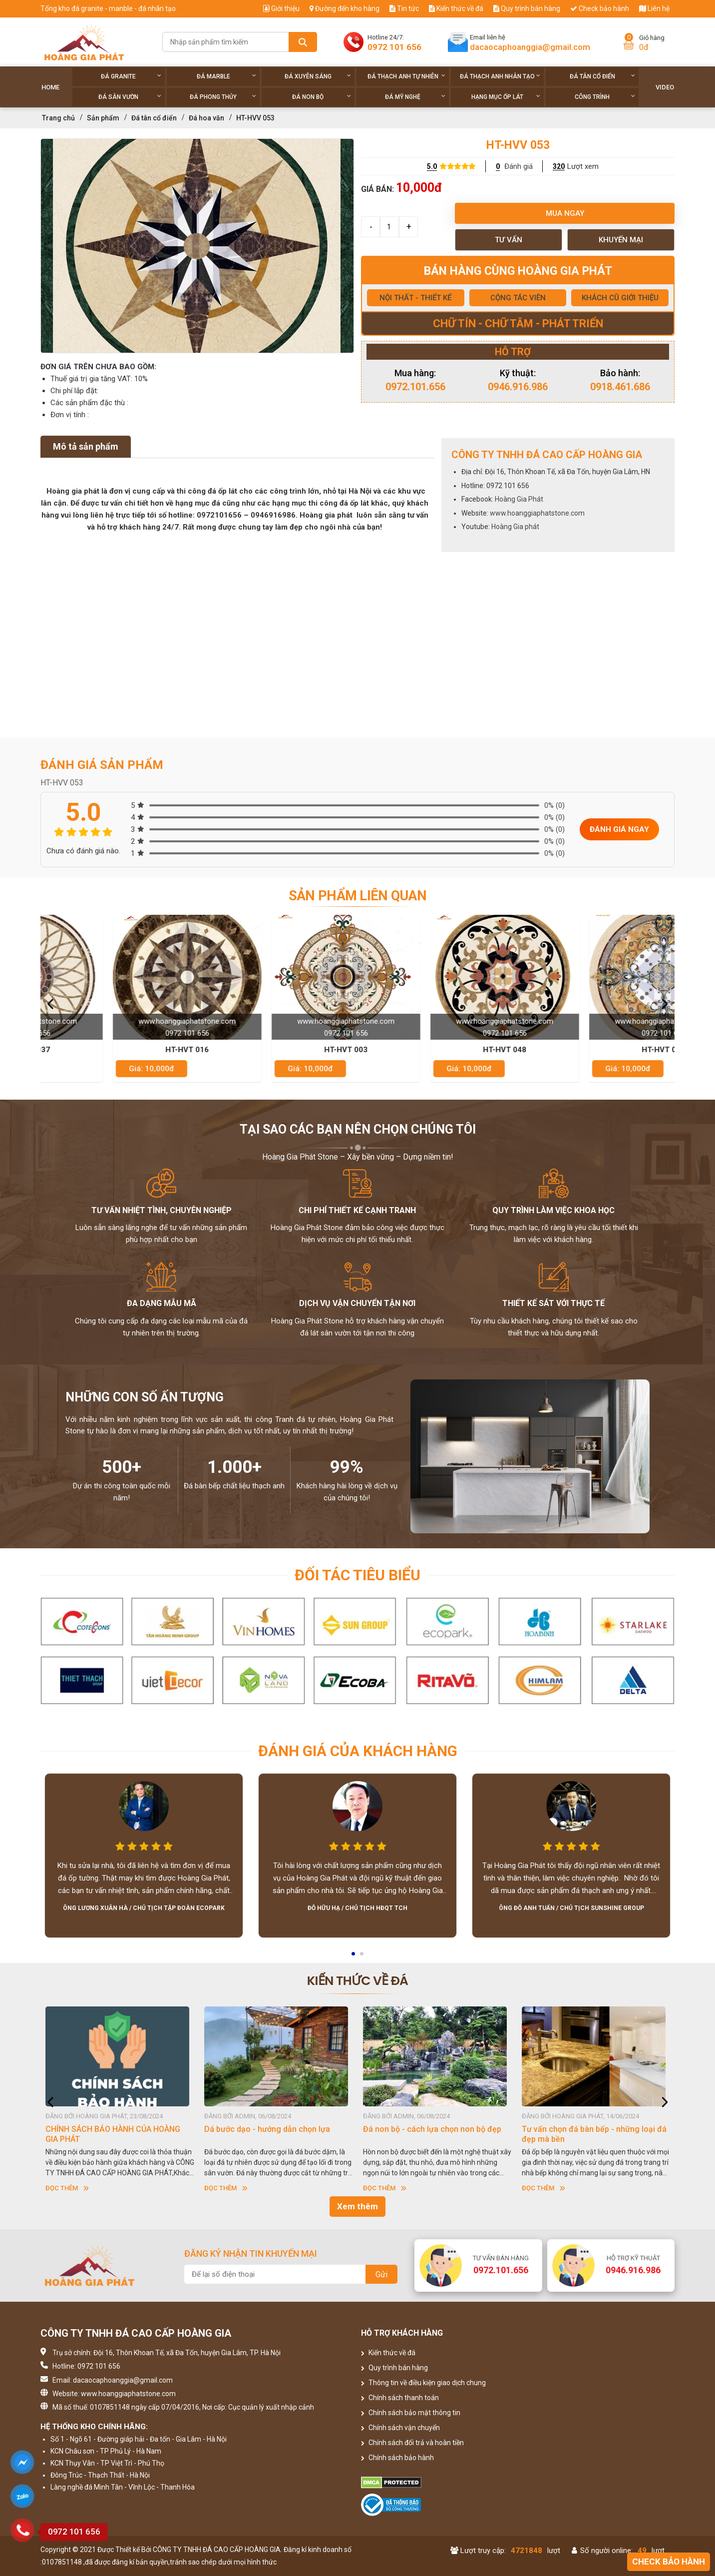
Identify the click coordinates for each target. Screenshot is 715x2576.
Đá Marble (226, 76)
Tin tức (404, 8)
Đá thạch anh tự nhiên (406, 76)
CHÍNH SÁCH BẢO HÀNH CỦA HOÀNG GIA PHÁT (271, 2134)
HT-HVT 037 (120, 1049)
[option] (197, 245)
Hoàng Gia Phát (519, 499)
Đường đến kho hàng (344, 8)
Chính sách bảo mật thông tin (410, 2413)
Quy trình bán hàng (526, 8)
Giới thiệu (281, 8)
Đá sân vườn (129, 96)
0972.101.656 (415, 387)
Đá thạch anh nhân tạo (500, 76)
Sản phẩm (103, 118)
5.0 (432, 166)
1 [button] (354, 1957)
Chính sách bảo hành (397, 2458)
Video (665, 87)
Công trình (605, 96)
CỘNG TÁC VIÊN (518, 297)
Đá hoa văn (206, 118)
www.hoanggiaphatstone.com (537, 513)
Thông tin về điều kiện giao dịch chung (423, 2383)
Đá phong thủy (223, 96)
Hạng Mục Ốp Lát (505, 96)
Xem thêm (357, 2206)
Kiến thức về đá (456, 8)
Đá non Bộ (321, 96)
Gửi (381, 2274)
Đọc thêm (67, 2188)
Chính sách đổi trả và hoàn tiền (412, 2443)
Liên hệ (654, 8)
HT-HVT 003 (437, 1049)
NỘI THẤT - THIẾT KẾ (415, 297)
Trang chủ (58, 118)
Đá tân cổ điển (602, 76)
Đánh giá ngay (619, 829)
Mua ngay (565, 213)
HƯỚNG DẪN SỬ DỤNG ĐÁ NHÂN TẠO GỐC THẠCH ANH (113, 2134)
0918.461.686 (620, 387)
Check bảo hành (599, 8)
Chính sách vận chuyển (400, 2428)
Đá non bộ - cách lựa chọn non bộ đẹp (591, 2129)
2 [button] (362, 1957)
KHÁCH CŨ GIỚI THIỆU (620, 297)
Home (50, 87)
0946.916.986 (518, 387)
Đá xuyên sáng (318, 76)
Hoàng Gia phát (515, 527)
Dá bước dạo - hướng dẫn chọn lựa (426, 2129)
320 (559, 166)
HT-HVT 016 (279, 1049)
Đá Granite (131, 76)
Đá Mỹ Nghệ (415, 96)
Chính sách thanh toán (400, 2398)
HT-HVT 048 (596, 1049)
